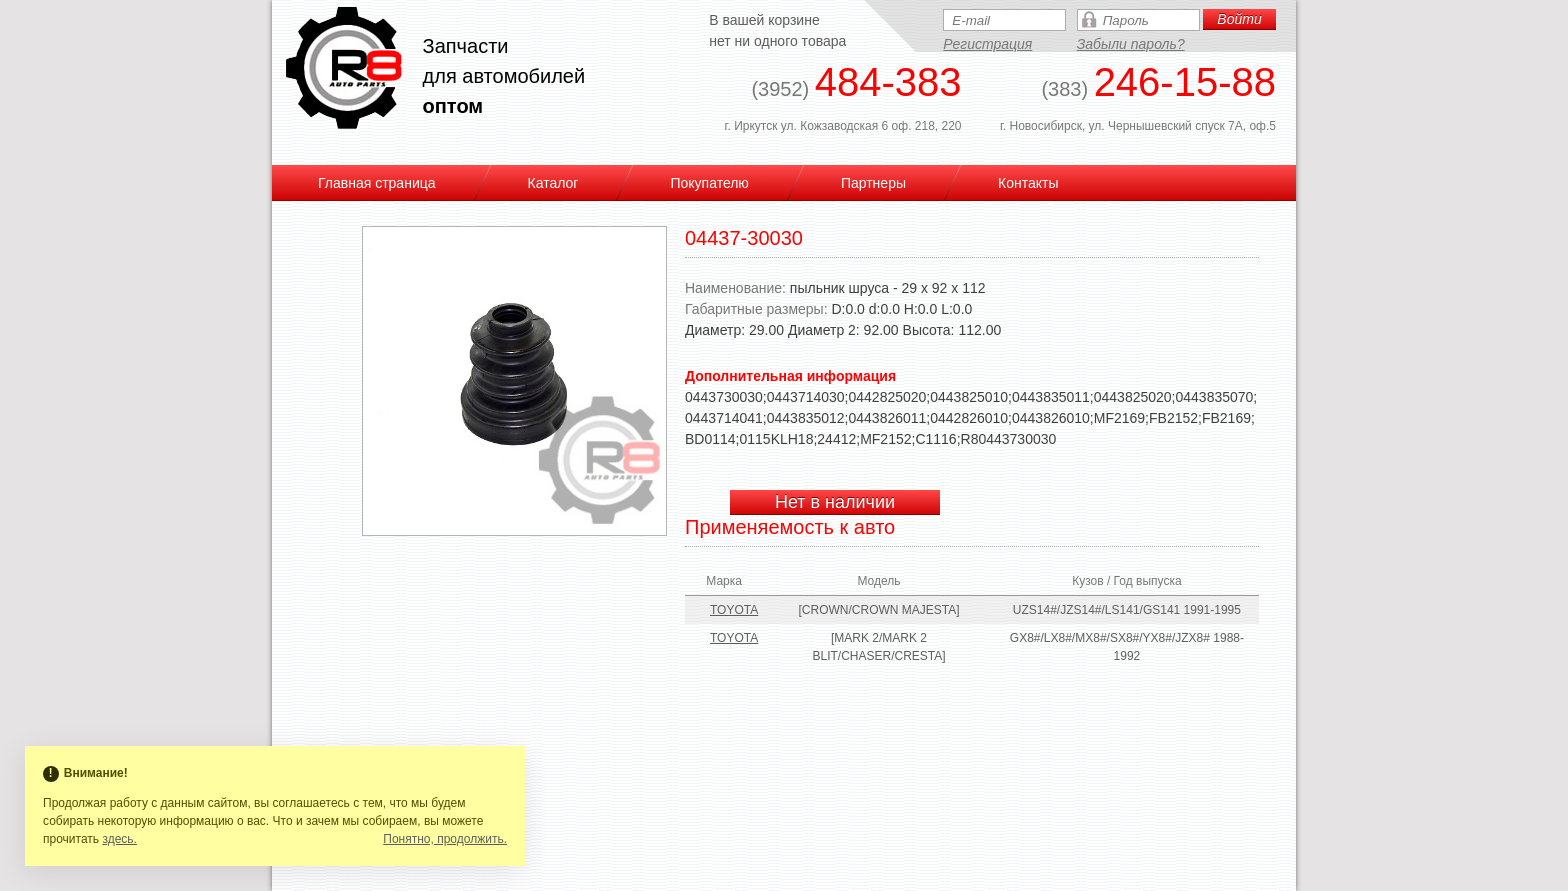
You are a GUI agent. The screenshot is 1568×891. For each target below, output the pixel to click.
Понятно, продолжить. (445, 839)
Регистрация (987, 44)
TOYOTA (734, 610)
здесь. (119, 839)
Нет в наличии (835, 502)
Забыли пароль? (1131, 44)
